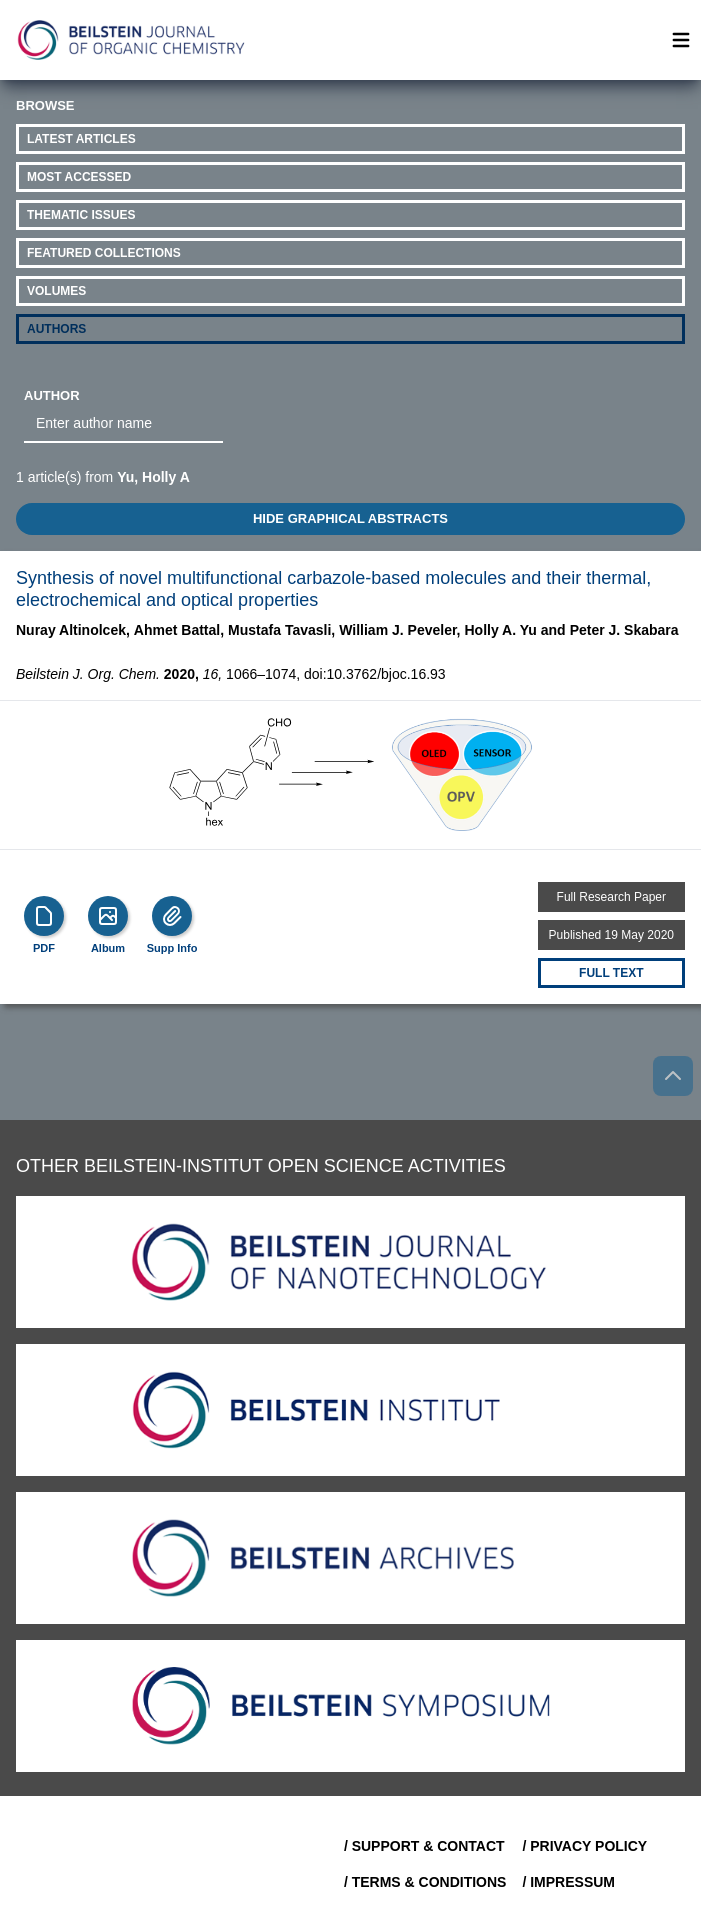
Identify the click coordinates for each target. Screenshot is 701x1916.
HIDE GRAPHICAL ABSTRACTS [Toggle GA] (350, 518)
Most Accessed (79, 177)
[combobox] (123, 424)
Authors (56, 329)
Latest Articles (81, 139)
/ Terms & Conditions (425, 1882)
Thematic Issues (81, 215)
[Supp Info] (172, 916)
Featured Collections (104, 253)
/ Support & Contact (424, 1846)
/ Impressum (568, 1882)
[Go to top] (673, 1076)
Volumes (56, 291)
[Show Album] (108, 916)
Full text (611, 973)
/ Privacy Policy (584, 1846)
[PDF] (44, 916)
